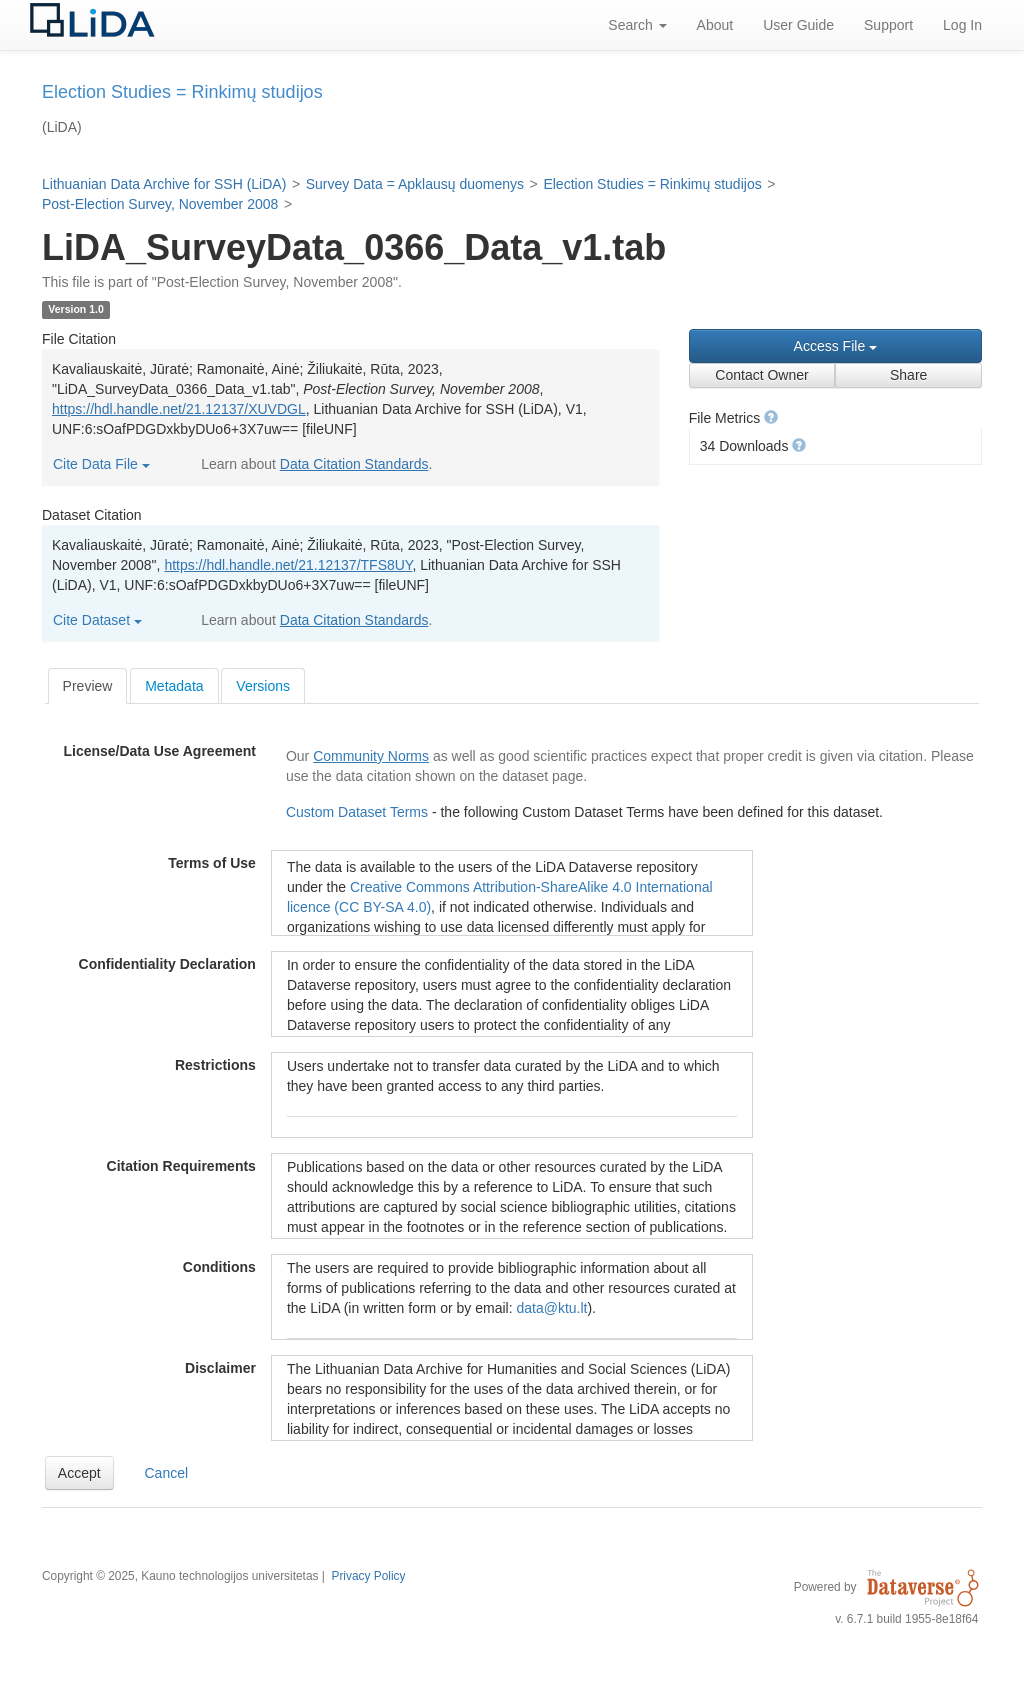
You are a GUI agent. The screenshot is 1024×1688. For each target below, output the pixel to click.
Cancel (167, 1473)
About (715, 25)
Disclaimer (220, 1368)
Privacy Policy (368, 1576)
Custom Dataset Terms (359, 812)
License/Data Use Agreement (159, 751)
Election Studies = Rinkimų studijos (652, 184)
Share (908, 375)
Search (637, 25)
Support (888, 25)
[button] (771, 417)
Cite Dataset (97, 620)
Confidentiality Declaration (167, 964)
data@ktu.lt (551, 1308)
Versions (263, 686)
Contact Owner (761, 375)
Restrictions (215, 1065)
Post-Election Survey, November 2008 (160, 204)
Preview (88, 686)
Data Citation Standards (354, 464)
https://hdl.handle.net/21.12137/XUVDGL (179, 409)
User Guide (798, 25)
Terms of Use (212, 863)
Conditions (219, 1267)
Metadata (174, 686)
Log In (962, 25)
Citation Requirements (181, 1166)
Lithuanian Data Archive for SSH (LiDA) (164, 184)
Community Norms (371, 756)
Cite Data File (101, 464)
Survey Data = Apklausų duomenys (415, 184)
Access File (835, 346)
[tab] (88, 686)
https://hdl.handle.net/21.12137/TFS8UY (288, 565)
